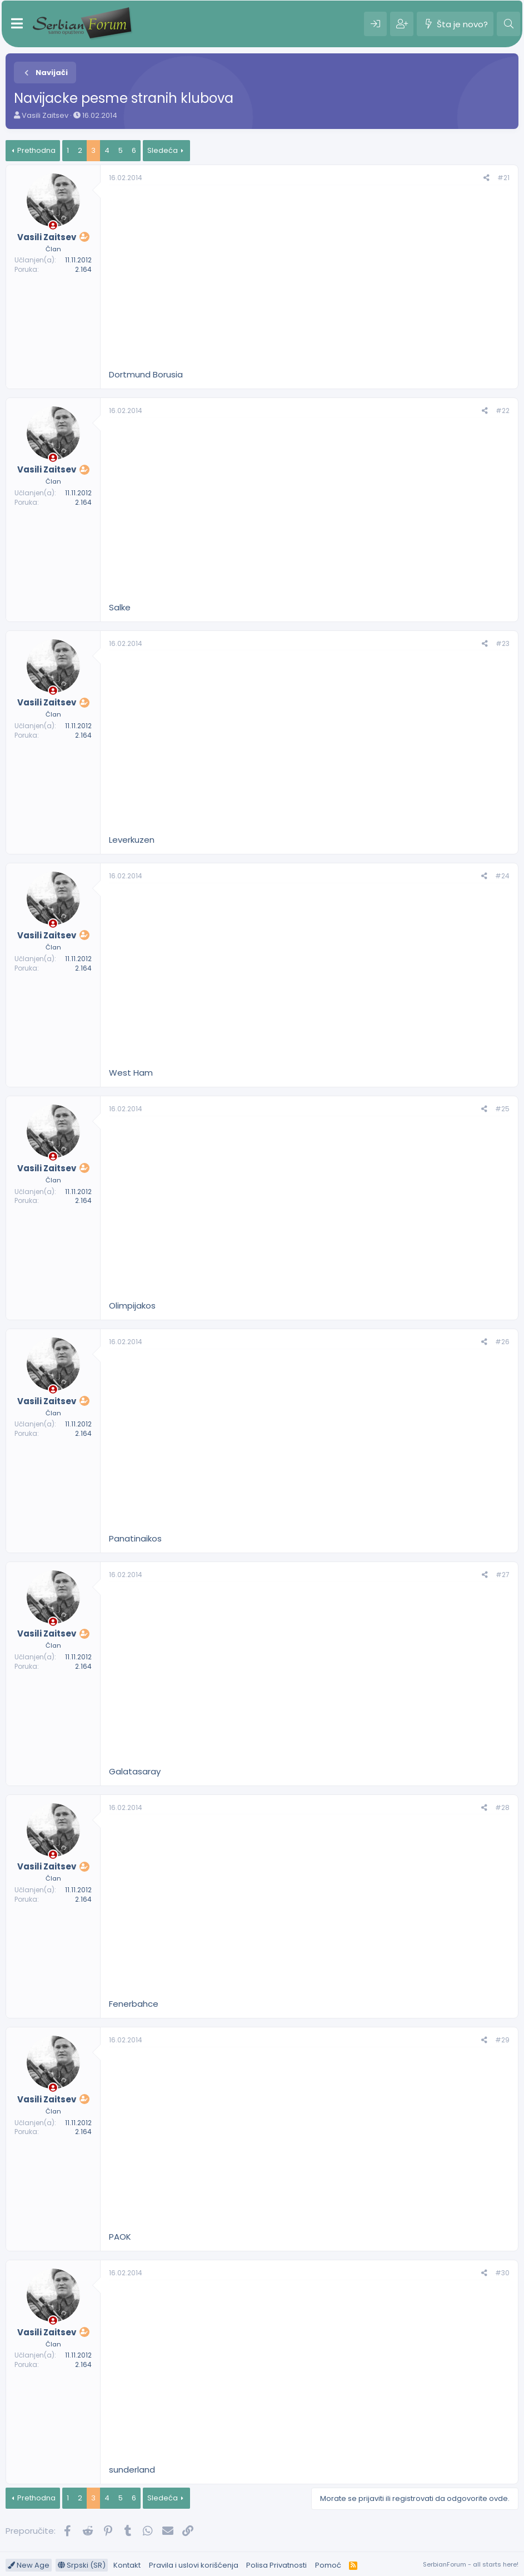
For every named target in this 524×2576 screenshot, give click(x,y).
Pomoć (328, 2565)
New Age (28, 2565)
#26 (502, 1341)
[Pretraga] (508, 24)
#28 (502, 1807)
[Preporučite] (486, 178)
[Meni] (17, 24)
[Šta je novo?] (455, 24)
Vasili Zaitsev (45, 115)
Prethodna (36, 150)
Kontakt (127, 2565)
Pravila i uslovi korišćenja (193, 2565)
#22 (503, 410)
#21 (503, 177)
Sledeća (162, 150)
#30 (502, 2272)
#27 (503, 1574)
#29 (502, 2040)
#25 (502, 1108)
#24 (502, 876)
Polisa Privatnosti (276, 2565)
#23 (503, 643)
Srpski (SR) (82, 2565)
